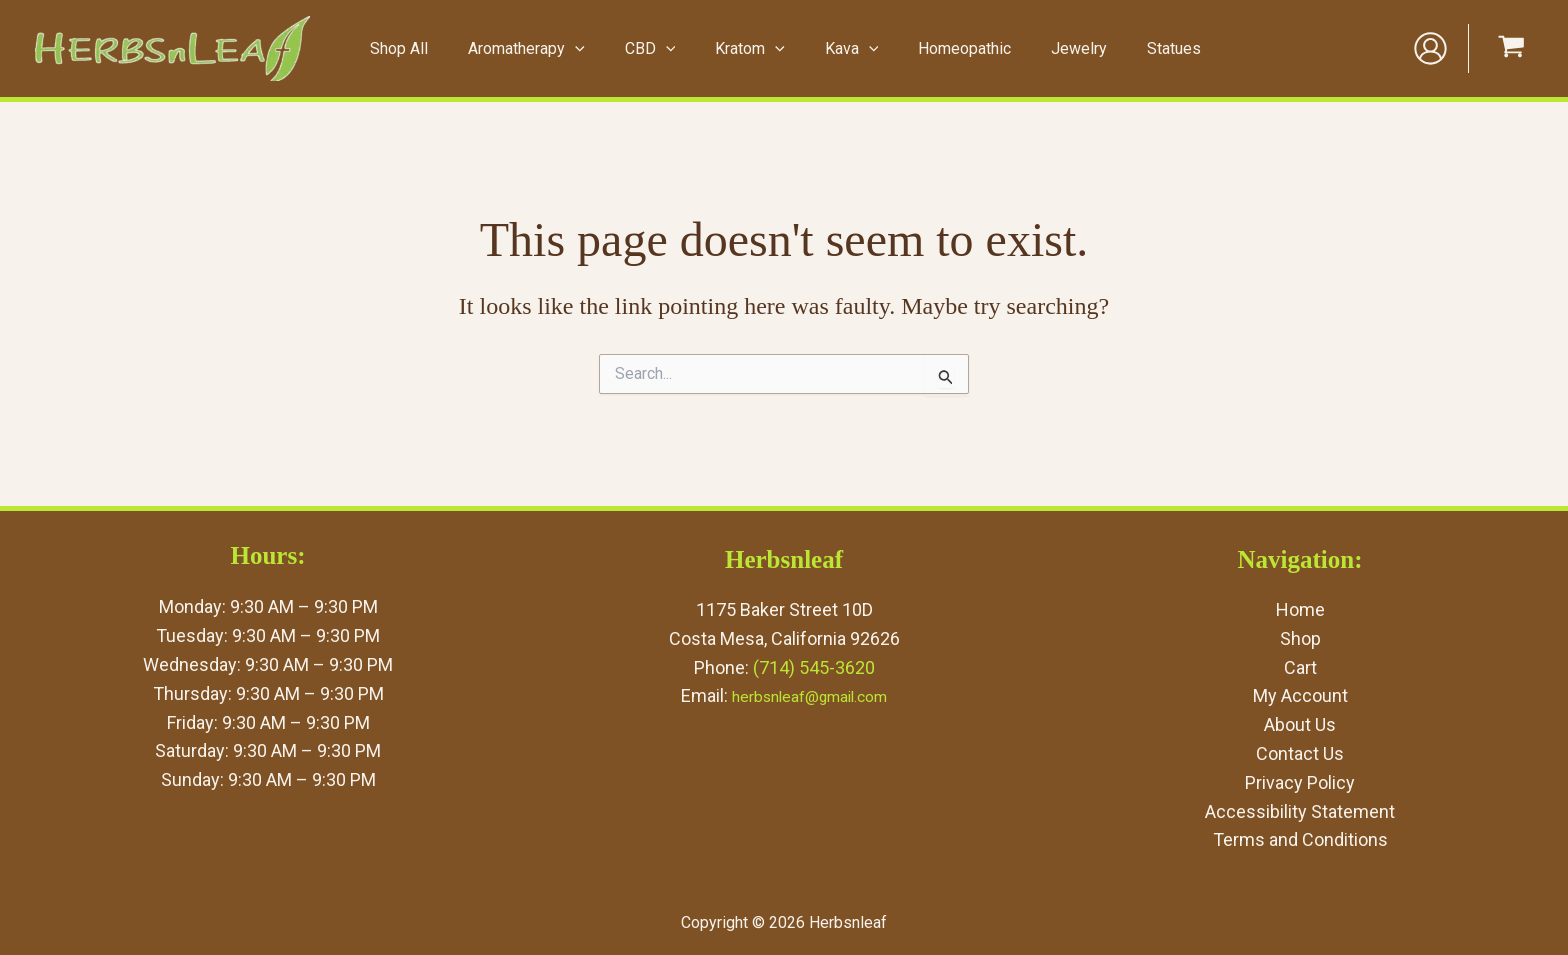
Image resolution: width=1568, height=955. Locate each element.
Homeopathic (951, 48)
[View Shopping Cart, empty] (1511, 48)
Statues (1145, 48)
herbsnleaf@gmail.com (809, 695)
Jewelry (1058, 48)
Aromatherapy (544, 49)
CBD (660, 49)
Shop (1300, 638)
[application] (593, 49)
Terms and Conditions (1300, 839)
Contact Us (1300, 753)
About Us (1300, 724)
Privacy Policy (1300, 782)
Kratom (753, 49)
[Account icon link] (1430, 48)
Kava (846, 49)
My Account (1300, 695)
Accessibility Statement (1300, 811)
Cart (1300, 667)
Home (1300, 609)
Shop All (425, 48)
